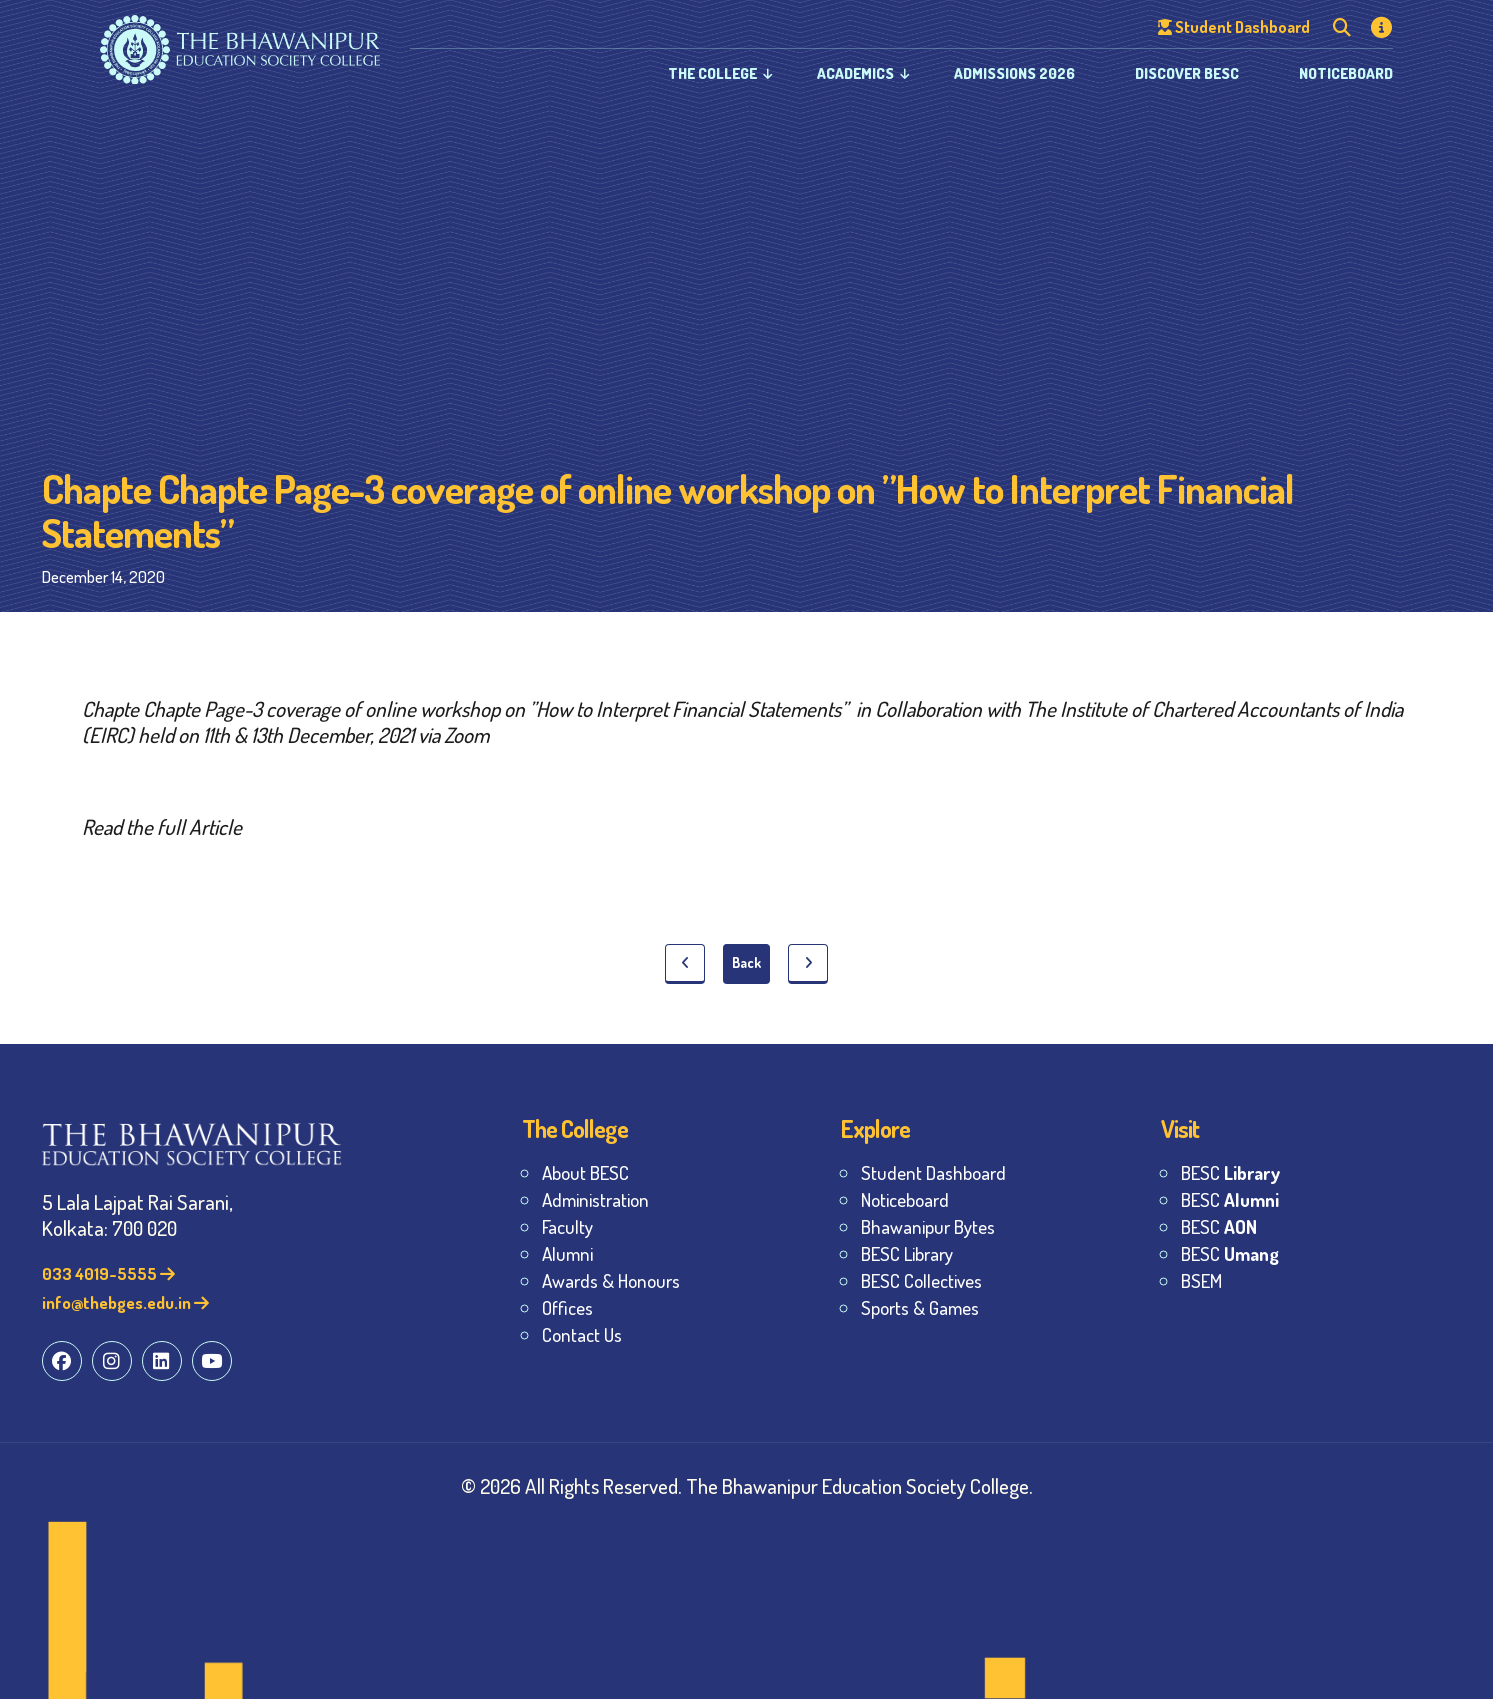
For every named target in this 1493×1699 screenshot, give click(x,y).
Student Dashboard (933, 1172)
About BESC (585, 1172)
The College (712, 73)
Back (746, 962)
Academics (855, 73)
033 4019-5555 (108, 1273)
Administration (595, 1199)
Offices (567, 1307)
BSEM (1201, 1280)
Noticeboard (1346, 73)
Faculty (567, 1226)
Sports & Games (920, 1307)
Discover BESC (1187, 73)
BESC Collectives (921, 1280)
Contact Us (582, 1334)
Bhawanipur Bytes (928, 1226)
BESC (1230, 1172)
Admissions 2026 (1014, 73)
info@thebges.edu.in (125, 1302)
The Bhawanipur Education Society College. (859, 1485)
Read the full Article (162, 826)
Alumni (567, 1253)
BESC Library (907, 1253)
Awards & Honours (611, 1280)
